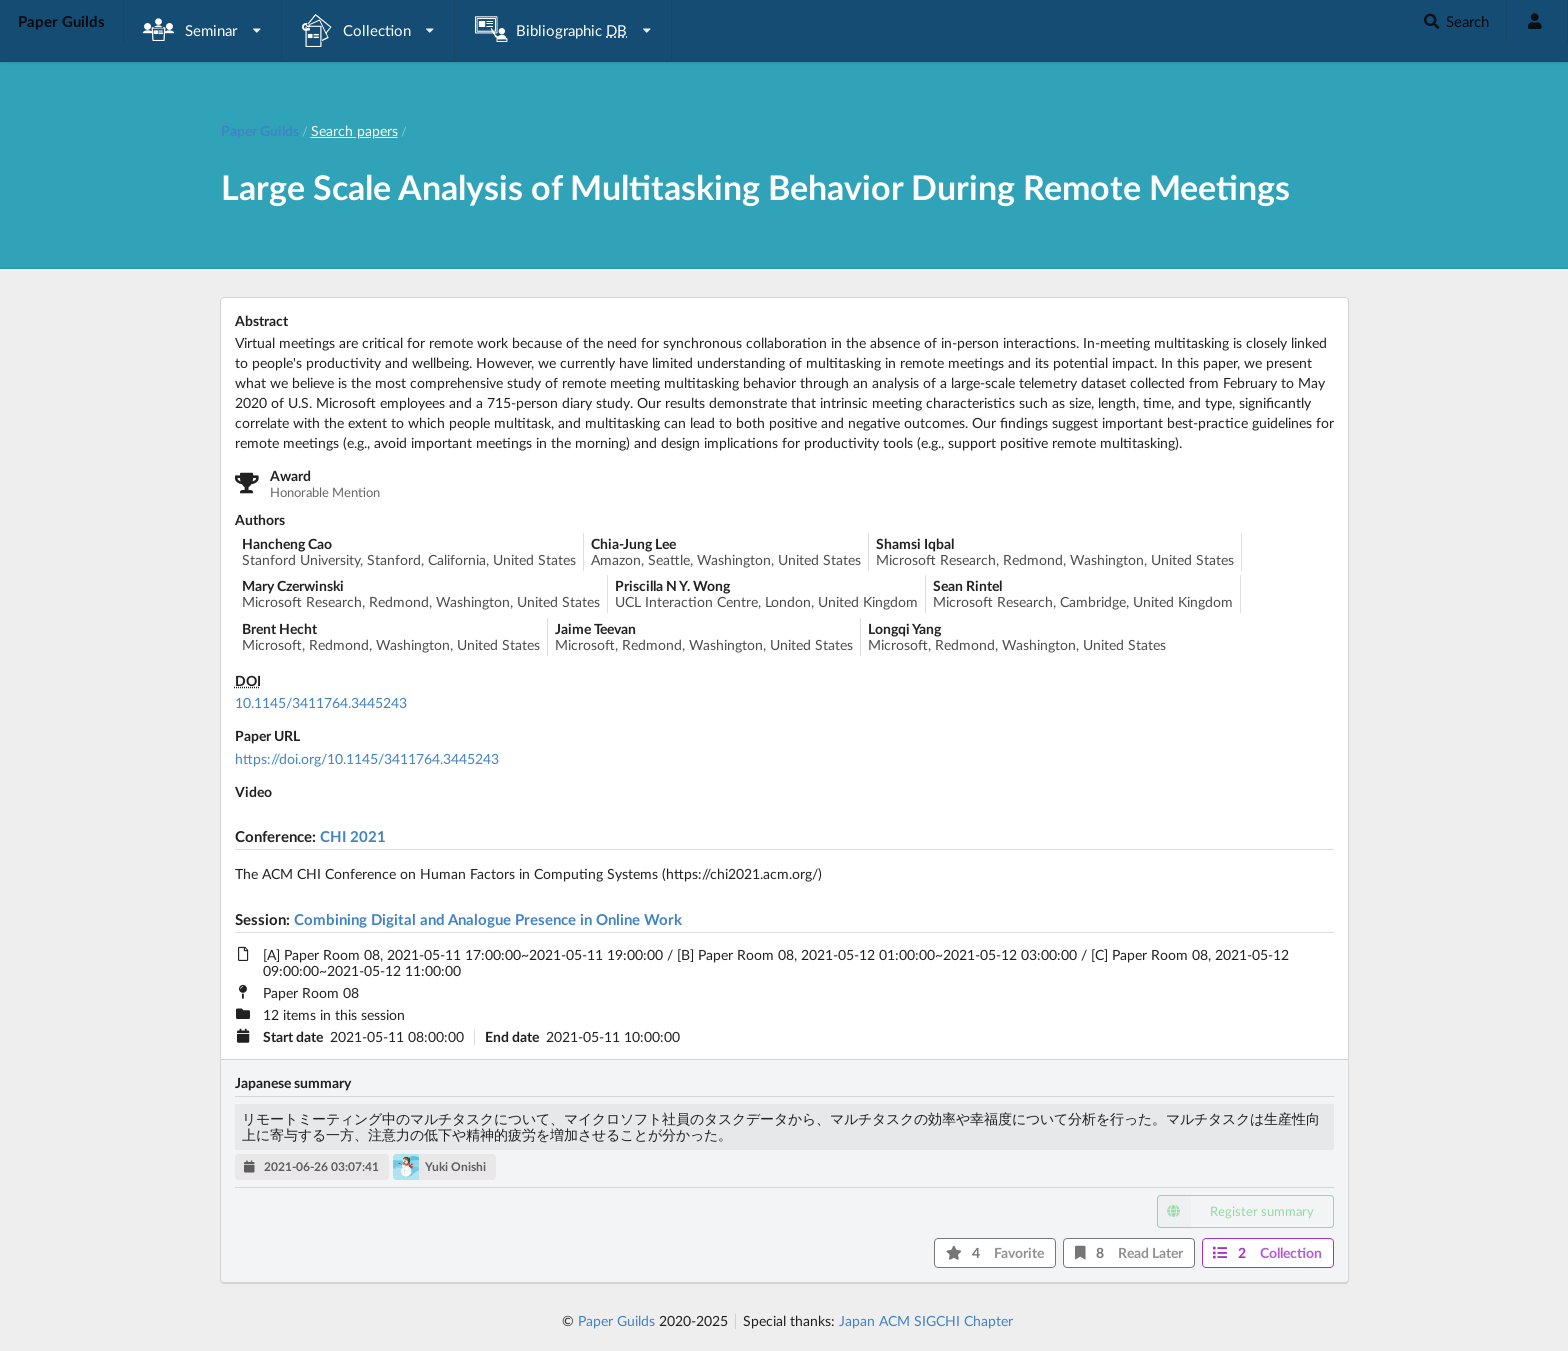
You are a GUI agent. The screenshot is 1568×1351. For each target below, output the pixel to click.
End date (512, 1037)
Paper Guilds (616, 1320)
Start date (293, 1037)
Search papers (354, 130)
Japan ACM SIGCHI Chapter (926, 1320)
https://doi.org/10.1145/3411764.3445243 (367, 758)
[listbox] (203, 30)
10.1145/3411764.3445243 (321, 702)
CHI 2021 (353, 836)
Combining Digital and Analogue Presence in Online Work (488, 919)
